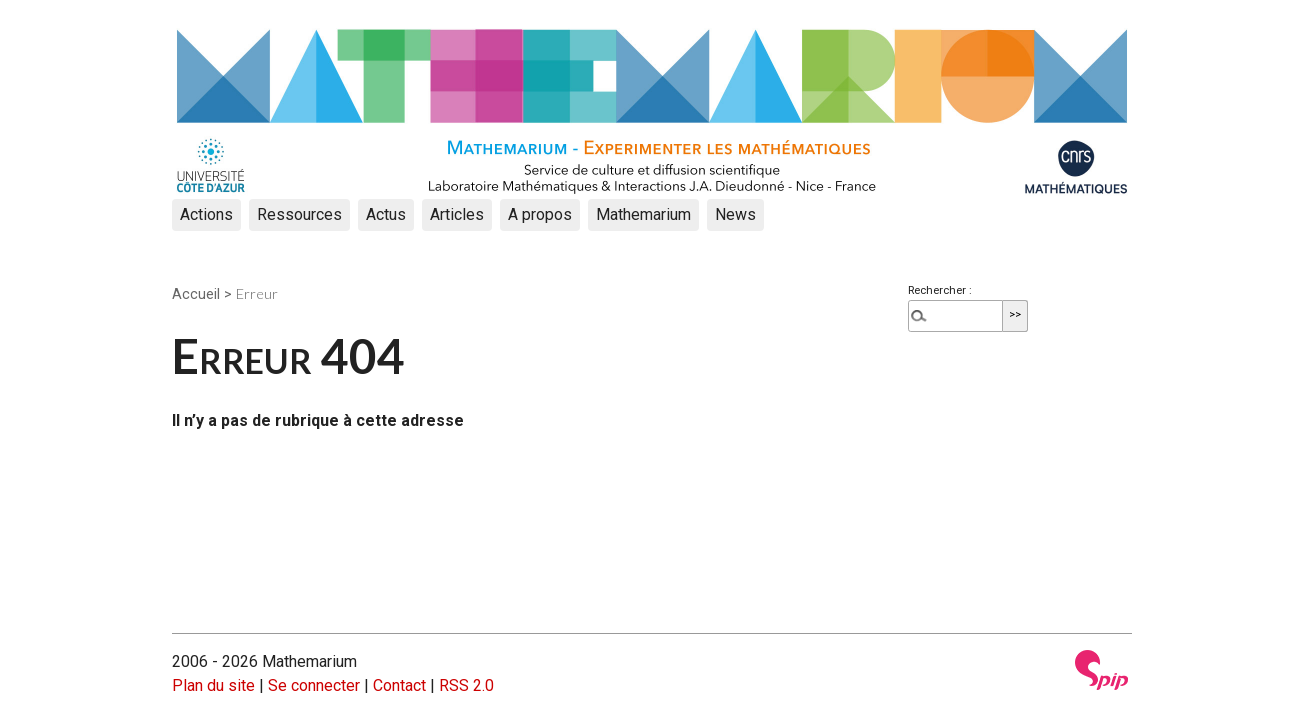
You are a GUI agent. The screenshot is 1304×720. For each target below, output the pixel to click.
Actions (206, 214)
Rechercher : (940, 290)
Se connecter (314, 685)
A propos (540, 214)
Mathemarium (643, 214)
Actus (386, 214)
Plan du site (213, 685)
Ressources (299, 214)
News (735, 214)
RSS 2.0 (466, 685)
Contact (399, 685)
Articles (457, 214)
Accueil (196, 294)
